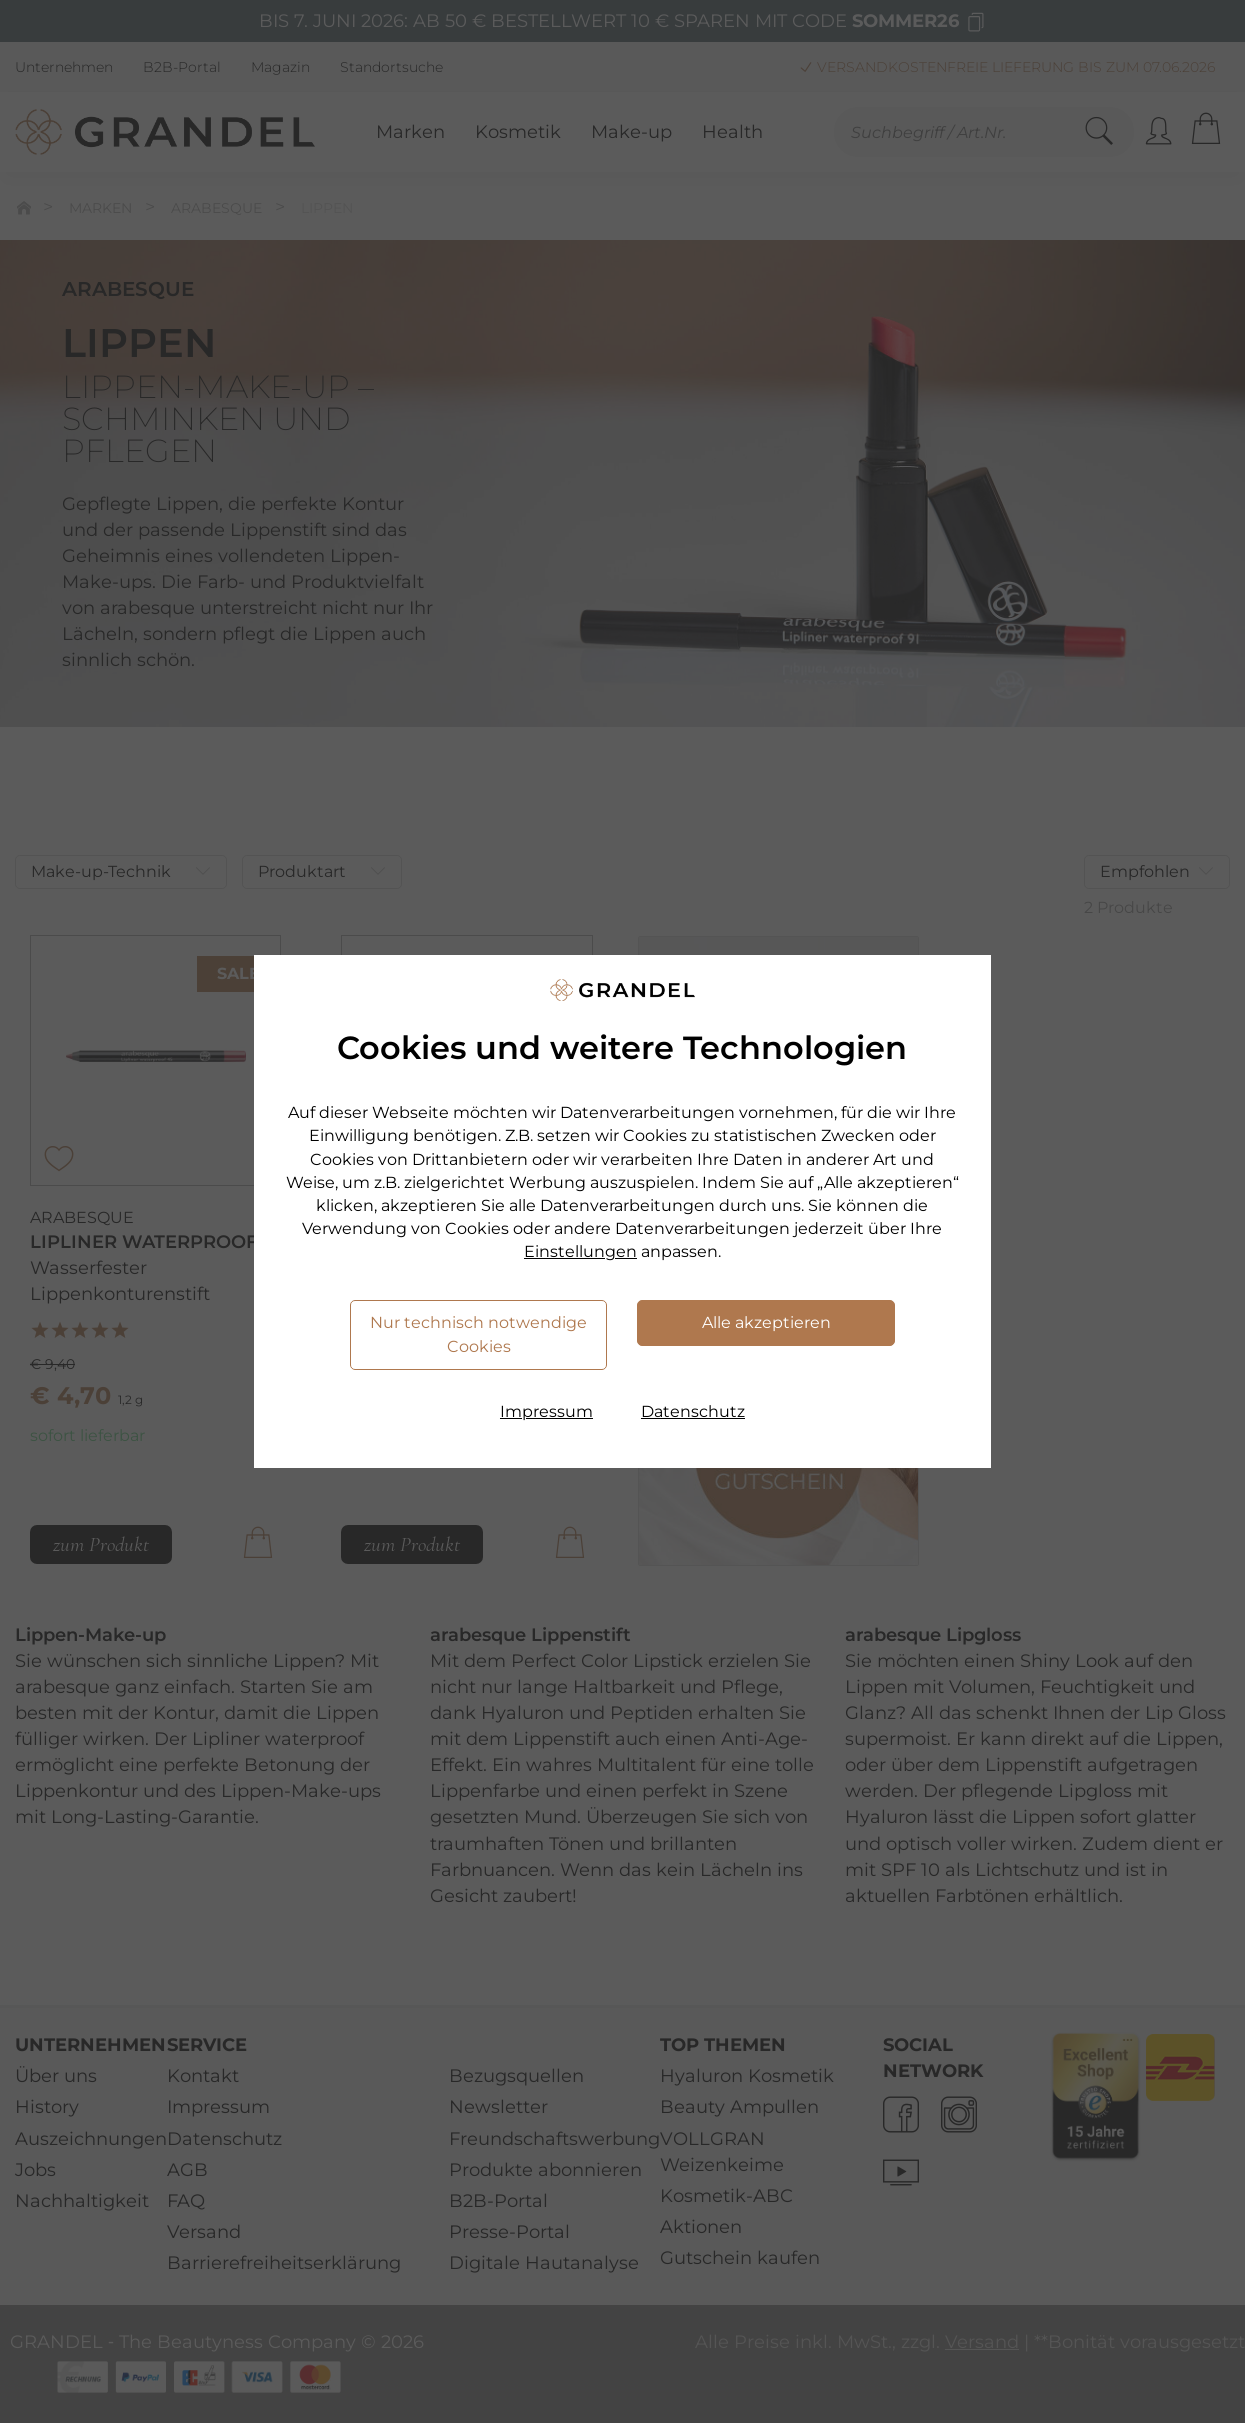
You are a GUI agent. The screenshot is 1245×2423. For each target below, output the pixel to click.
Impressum (546, 1411)
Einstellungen (580, 1251)
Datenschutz (693, 1411)
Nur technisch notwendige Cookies (478, 1334)
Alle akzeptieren (766, 1322)
